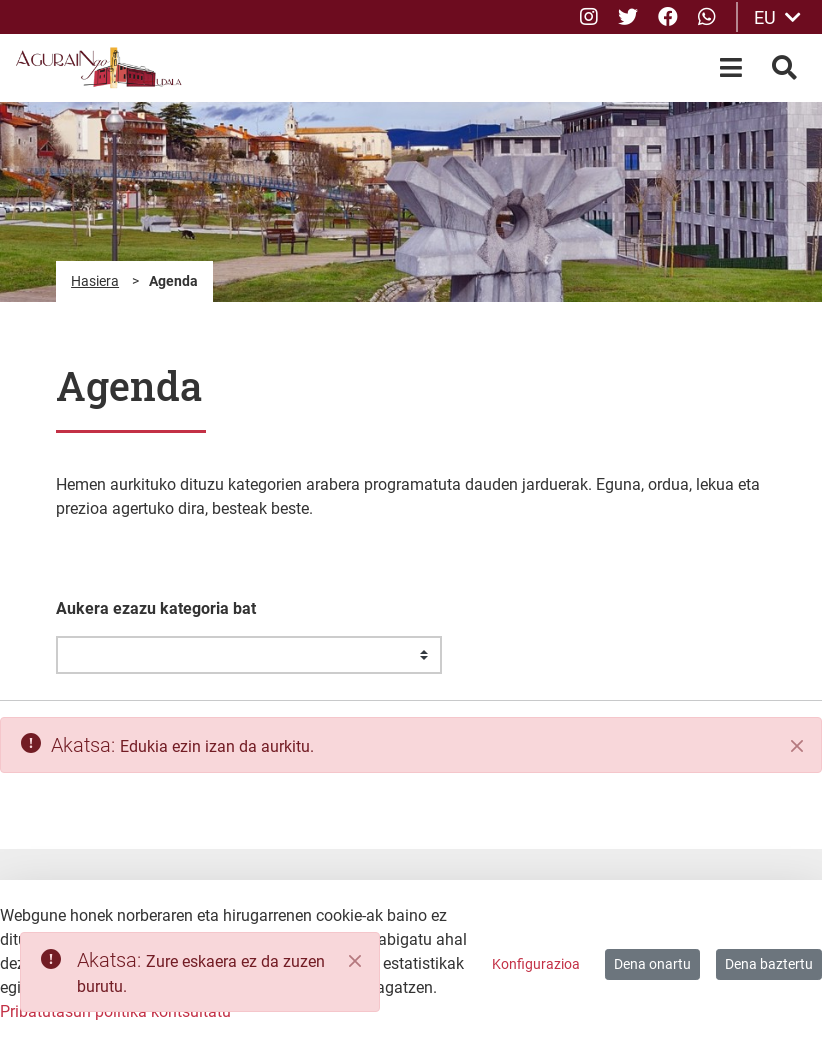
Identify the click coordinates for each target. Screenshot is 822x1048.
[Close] (355, 961)
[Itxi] (797, 746)
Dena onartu (652, 964)
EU (777, 17)
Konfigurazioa (536, 964)
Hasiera (95, 281)
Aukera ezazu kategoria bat (156, 608)
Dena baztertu (769, 964)
